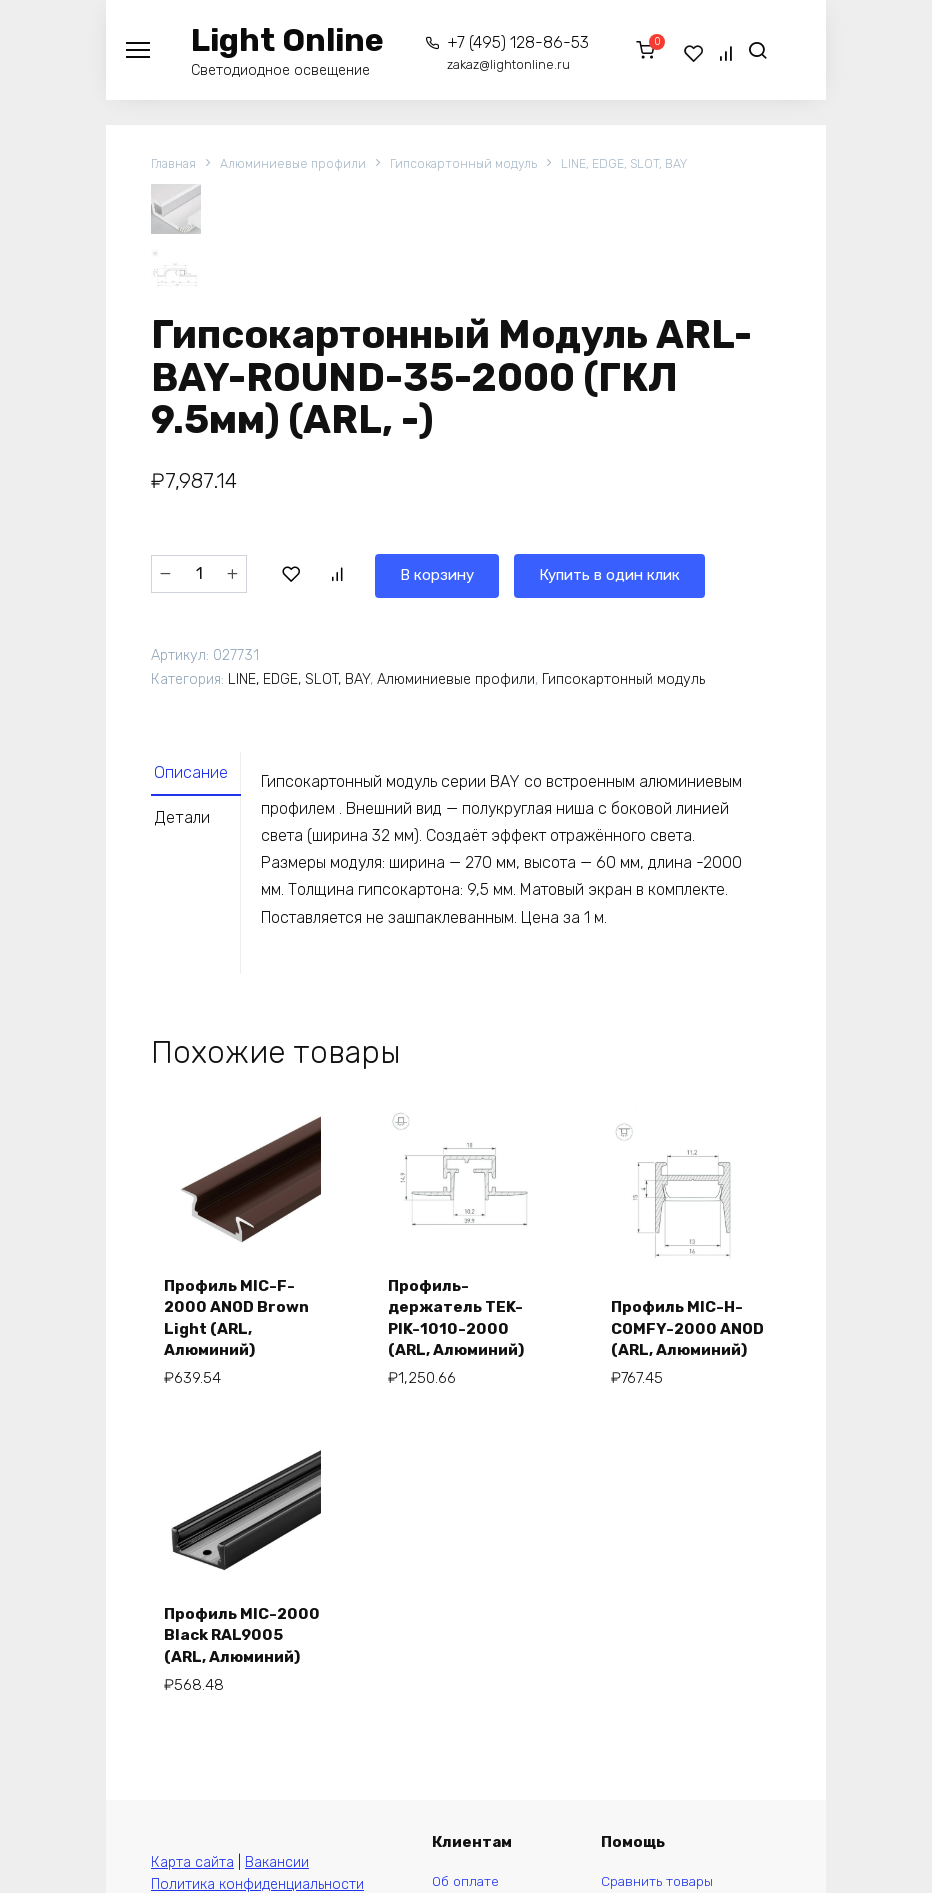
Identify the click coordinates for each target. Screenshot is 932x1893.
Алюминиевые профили (297, 164)
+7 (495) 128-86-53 (510, 52)
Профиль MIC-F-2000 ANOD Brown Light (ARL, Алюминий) (240, 1321)
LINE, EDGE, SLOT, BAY (640, 164)
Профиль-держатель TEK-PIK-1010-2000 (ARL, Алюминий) (460, 1321)
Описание (196, 778)
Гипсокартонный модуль (473, 164)
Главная (174, 164)
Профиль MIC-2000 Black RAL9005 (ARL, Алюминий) (226, 1655)
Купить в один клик (520, 575)
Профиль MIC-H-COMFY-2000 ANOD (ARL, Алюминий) (681, 1321)
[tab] (202, 777)
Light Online (287, 40)
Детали (186, 825)
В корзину (337, 575)
